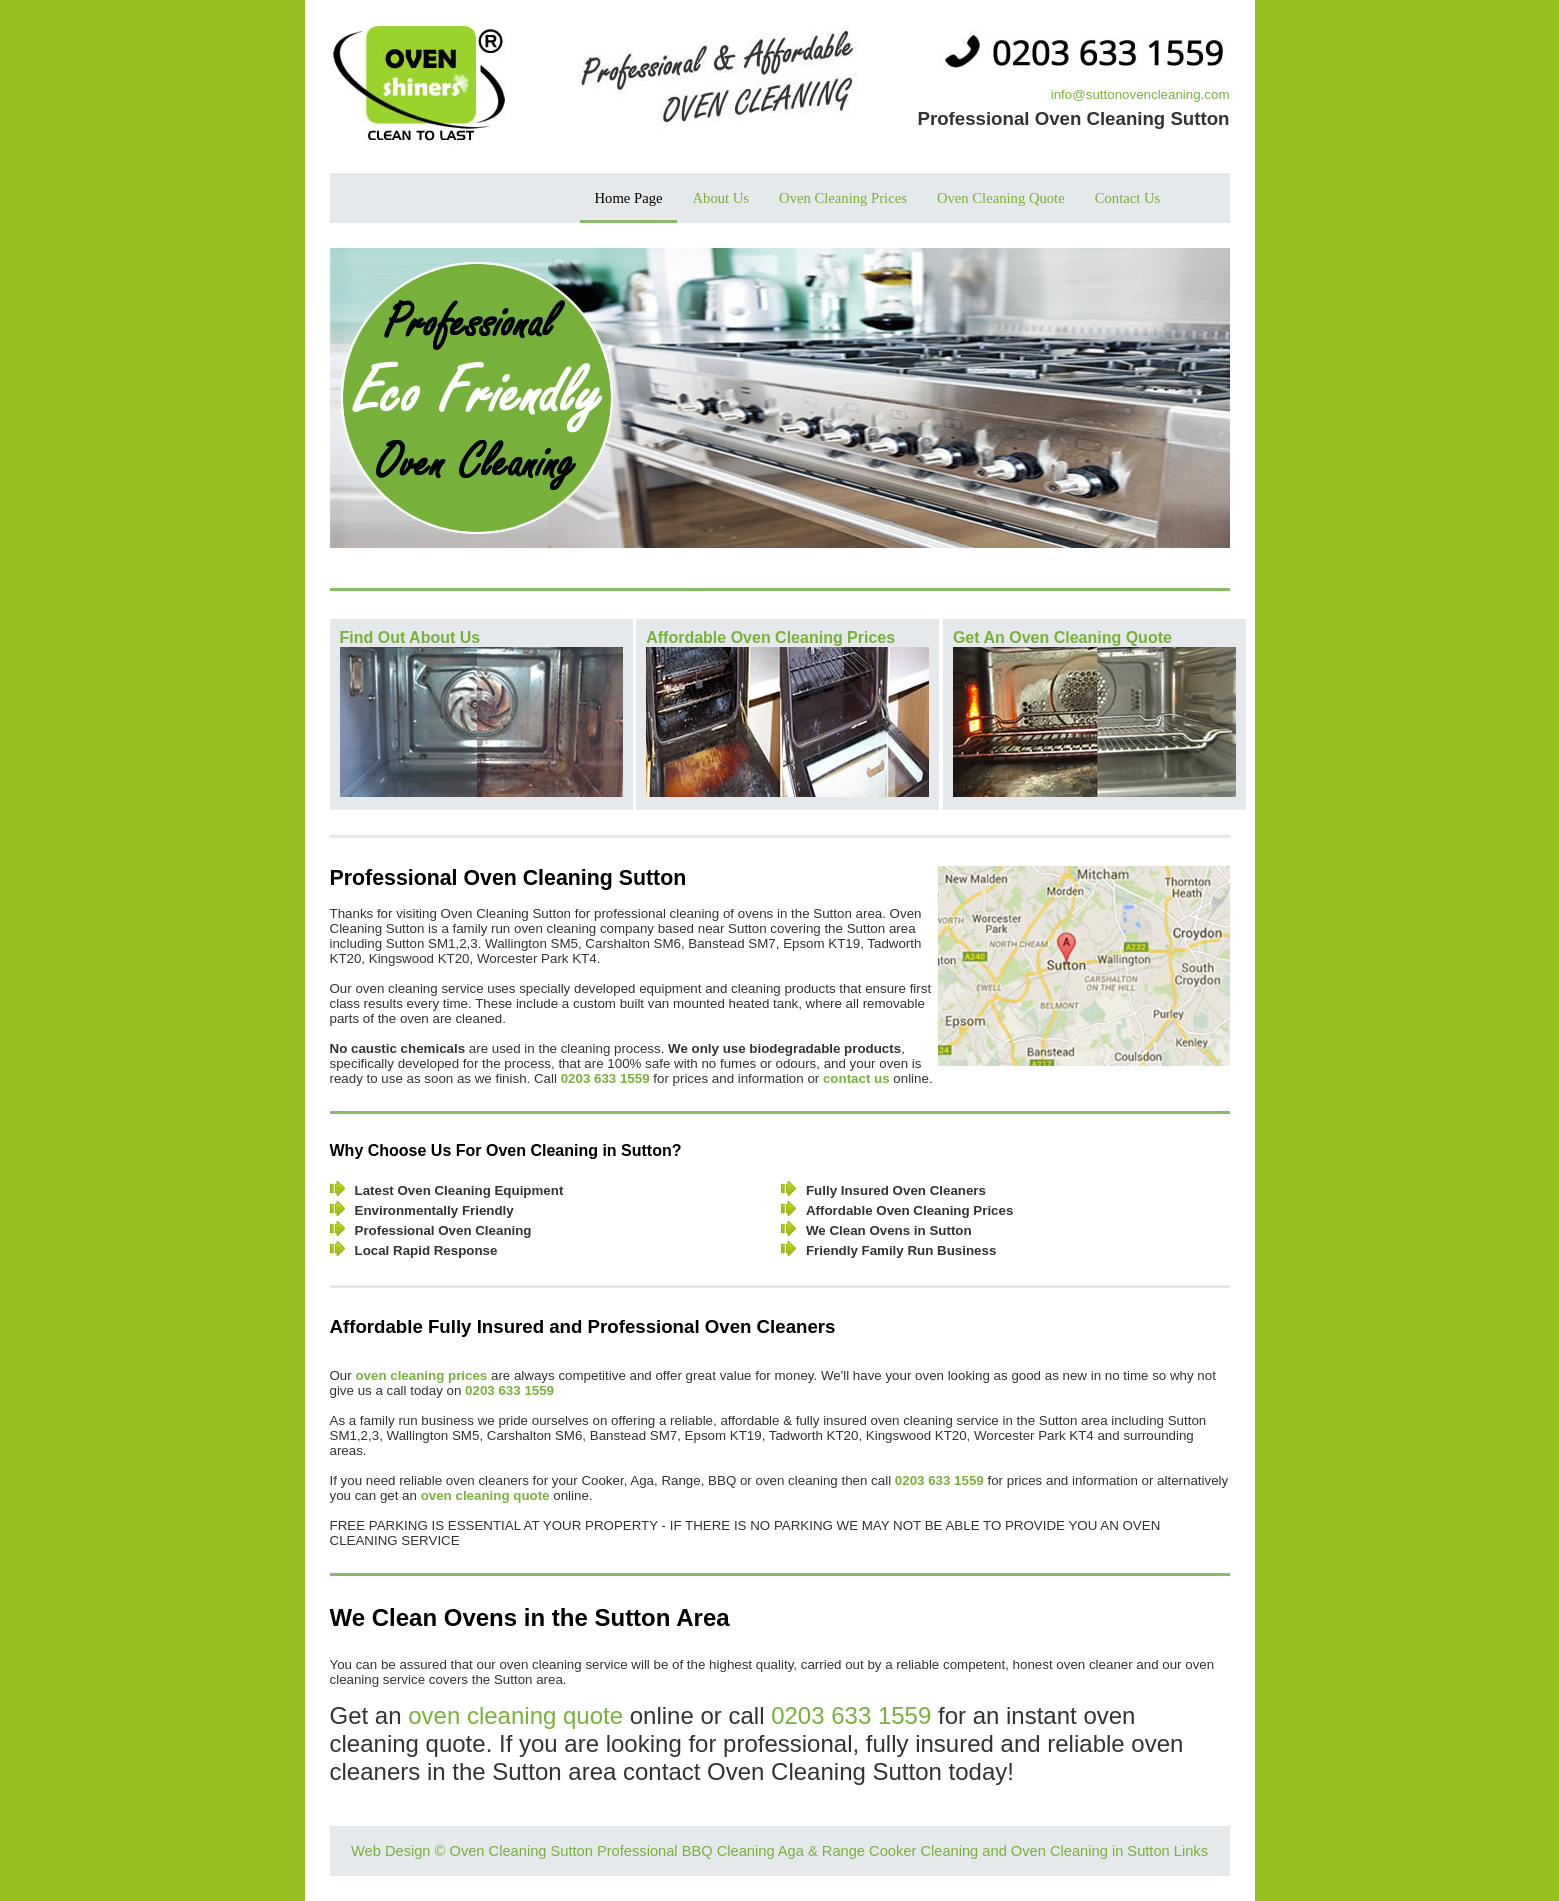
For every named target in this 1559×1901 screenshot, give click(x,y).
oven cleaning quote (515, 1715)
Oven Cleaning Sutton (520, 1851)
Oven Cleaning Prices (843, 198)
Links (1191, 1851)
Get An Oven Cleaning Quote (1062, 637)
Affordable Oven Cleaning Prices (770, 637)
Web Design (391, 1851)
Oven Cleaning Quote (1001, 198)
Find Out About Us (410, 637)
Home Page (629, 198)
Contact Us (1128, 198)
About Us (720, 198)
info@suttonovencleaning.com (1140, 94)
